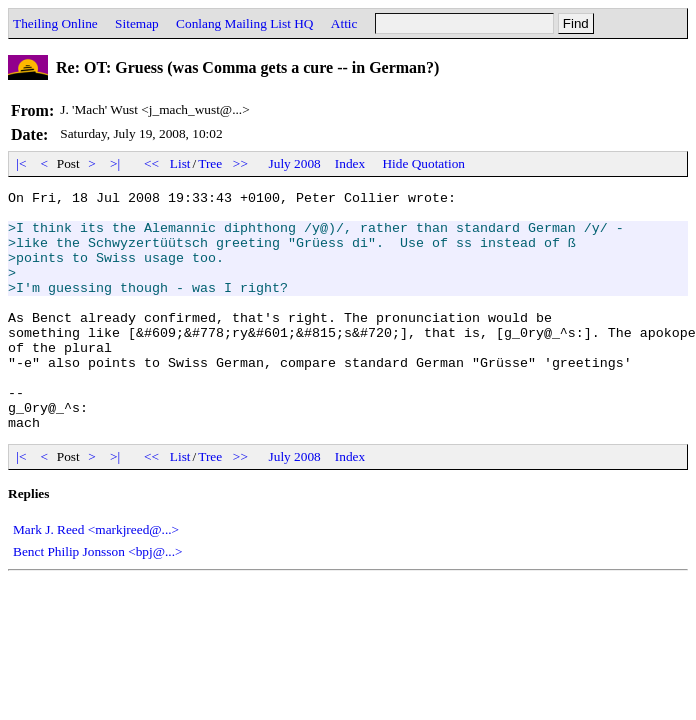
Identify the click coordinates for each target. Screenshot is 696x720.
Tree (210, 163)
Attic (344, 23)
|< (21, 163)
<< (152, 163)
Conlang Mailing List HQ (244, 23)
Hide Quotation (423, 163)
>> (241, 163)
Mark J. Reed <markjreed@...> (96, 577)
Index (350, 163)
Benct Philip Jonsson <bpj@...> (98, 599)
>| (115, 163)
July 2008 (295, 163)
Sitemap (137, 23)
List (180, 163)
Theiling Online (55, 23)
